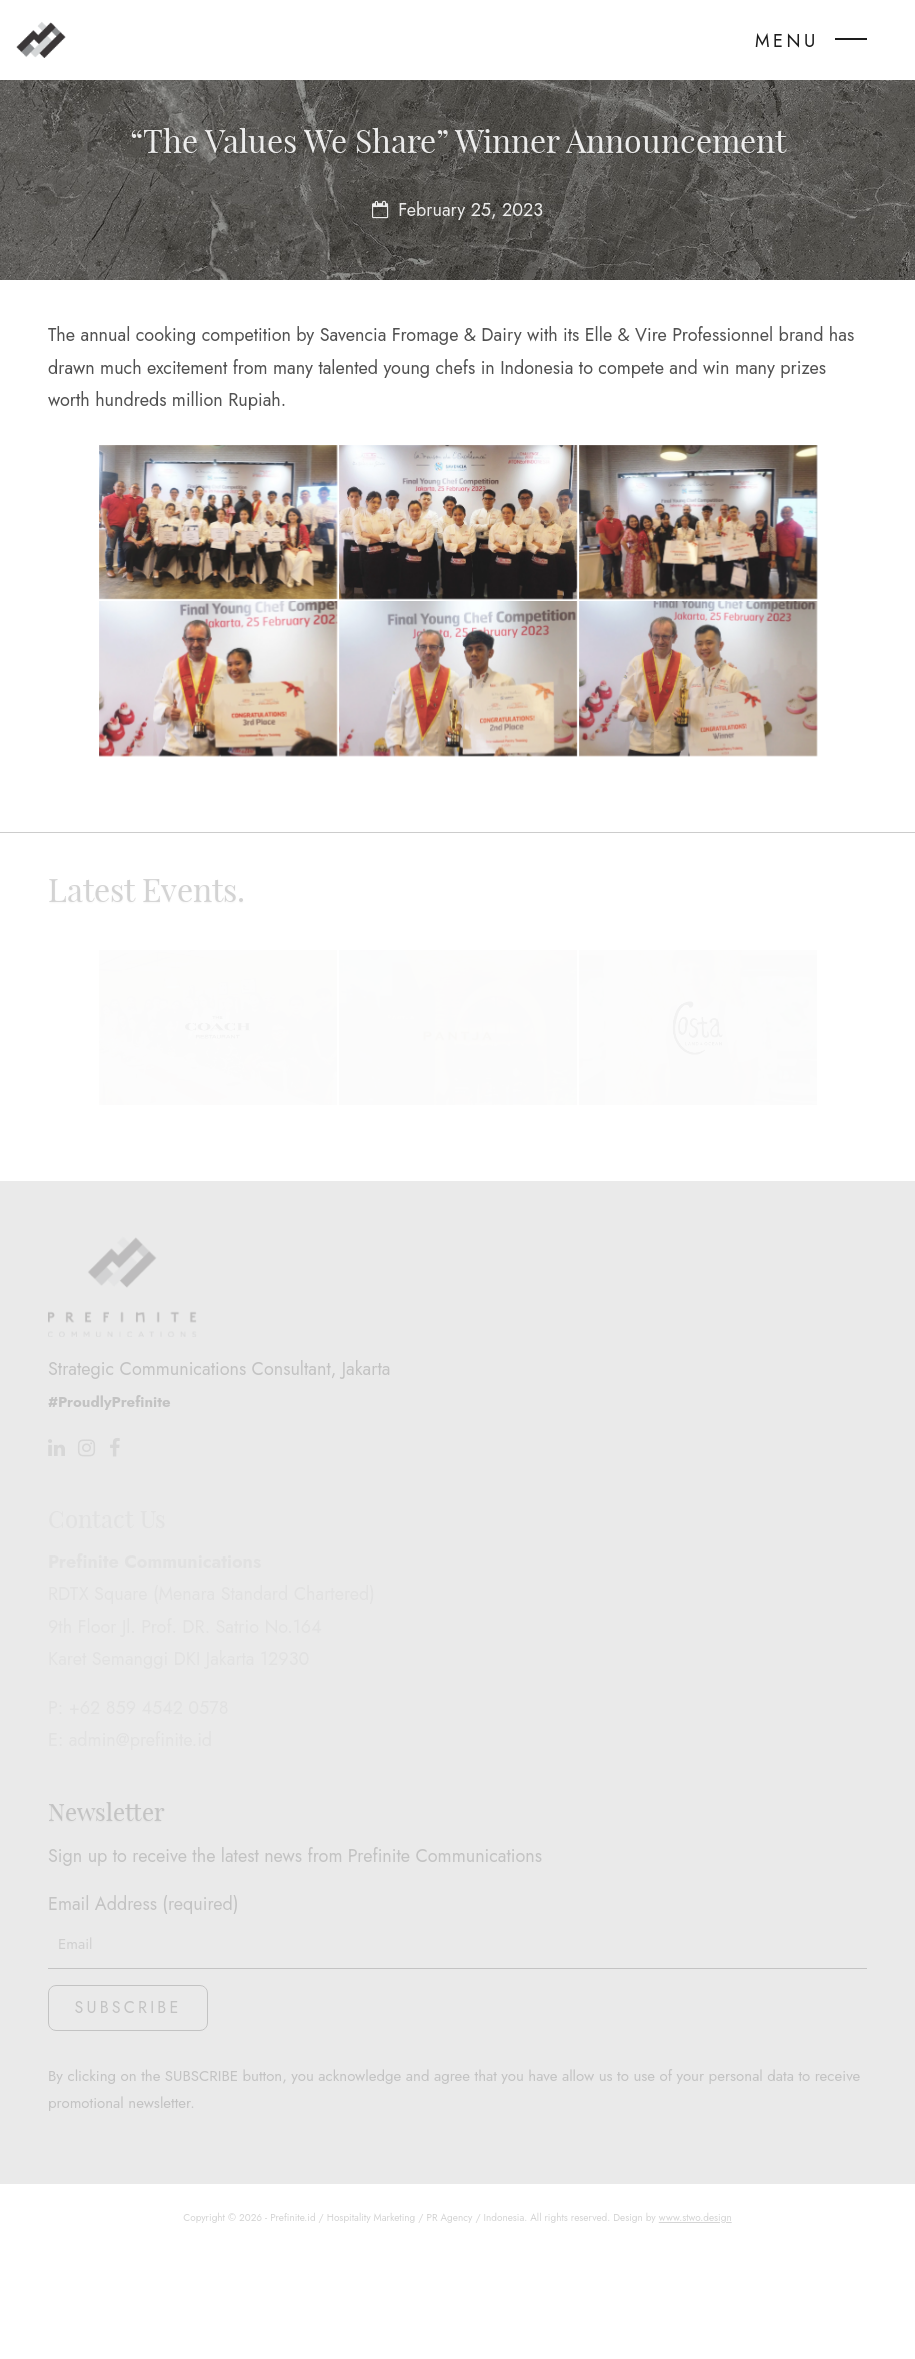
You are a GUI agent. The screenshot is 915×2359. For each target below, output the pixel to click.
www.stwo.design (695, 2329)
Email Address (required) (457, 2006)
